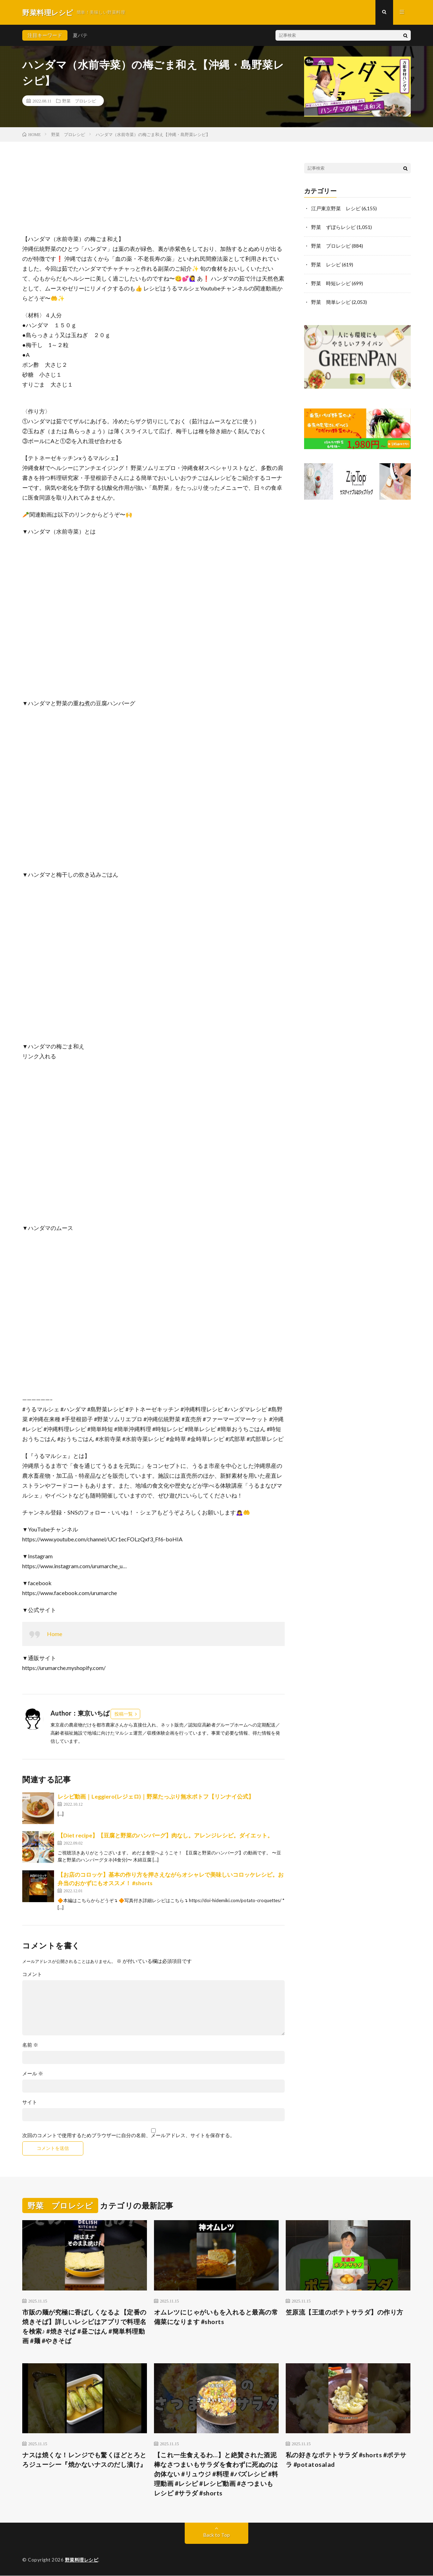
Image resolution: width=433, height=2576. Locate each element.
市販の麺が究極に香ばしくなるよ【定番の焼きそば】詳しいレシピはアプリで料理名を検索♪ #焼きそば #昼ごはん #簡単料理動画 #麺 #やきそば (84, 2326)
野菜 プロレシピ (79, 101)
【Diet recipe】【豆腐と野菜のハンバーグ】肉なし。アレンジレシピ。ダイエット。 (165, 1835)
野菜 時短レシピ (331, 282)
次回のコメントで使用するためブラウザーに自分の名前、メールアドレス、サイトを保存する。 (128, 2135)
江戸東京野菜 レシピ (336, 208)
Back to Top (216, 2535)
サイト (29, 2102)
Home (54, 1633)
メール (32, 2073)
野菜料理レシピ (82, 2560)
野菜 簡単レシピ (331, 300)
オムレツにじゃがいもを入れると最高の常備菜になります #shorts (216, 2316)
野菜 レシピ (326, 263)
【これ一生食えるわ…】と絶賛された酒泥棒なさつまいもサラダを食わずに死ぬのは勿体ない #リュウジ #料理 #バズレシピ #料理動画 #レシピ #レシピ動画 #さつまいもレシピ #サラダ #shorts (216, 2474)
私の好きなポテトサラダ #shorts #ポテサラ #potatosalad (346, 2460)
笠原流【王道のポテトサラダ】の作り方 (344, 2312)
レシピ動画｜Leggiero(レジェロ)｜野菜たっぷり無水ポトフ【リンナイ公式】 (156, 1796)
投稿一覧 (123, 1714)
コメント (32, 1974)
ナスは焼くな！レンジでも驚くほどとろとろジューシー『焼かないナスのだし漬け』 (84, 2460)
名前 (30, 2045)
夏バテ (80, 35)
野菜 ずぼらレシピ (333, 227)
